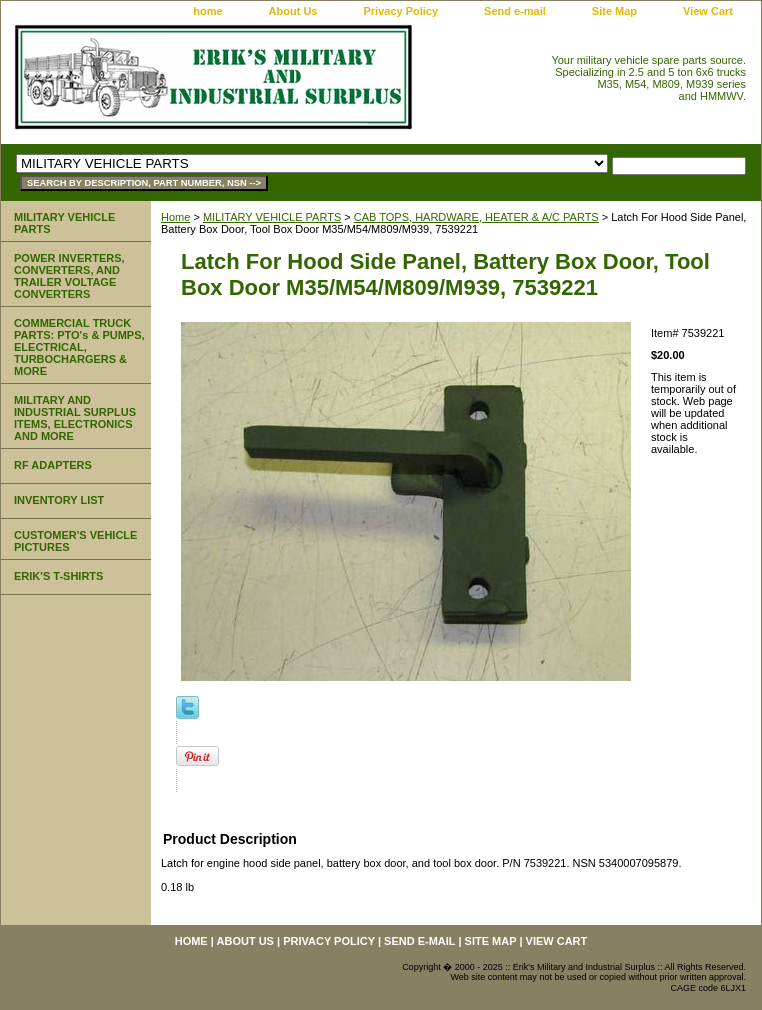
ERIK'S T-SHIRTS (58, 576)
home (207, 11)
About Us (293, 11)
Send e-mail (515, 11)
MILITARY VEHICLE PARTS (272, 217)
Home (175, 217)
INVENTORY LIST (59, 500)
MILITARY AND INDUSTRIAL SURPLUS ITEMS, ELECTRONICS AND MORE (75, 418)
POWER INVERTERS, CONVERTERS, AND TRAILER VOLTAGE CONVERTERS (69, 276)
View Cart (708, 11)
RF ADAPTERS (53, 465)
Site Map (614, 11)
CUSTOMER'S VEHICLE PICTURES (75, 541)
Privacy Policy (400, 11)
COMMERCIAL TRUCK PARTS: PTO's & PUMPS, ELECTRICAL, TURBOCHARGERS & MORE (79, 347)
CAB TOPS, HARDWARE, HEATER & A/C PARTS (476, 217)
